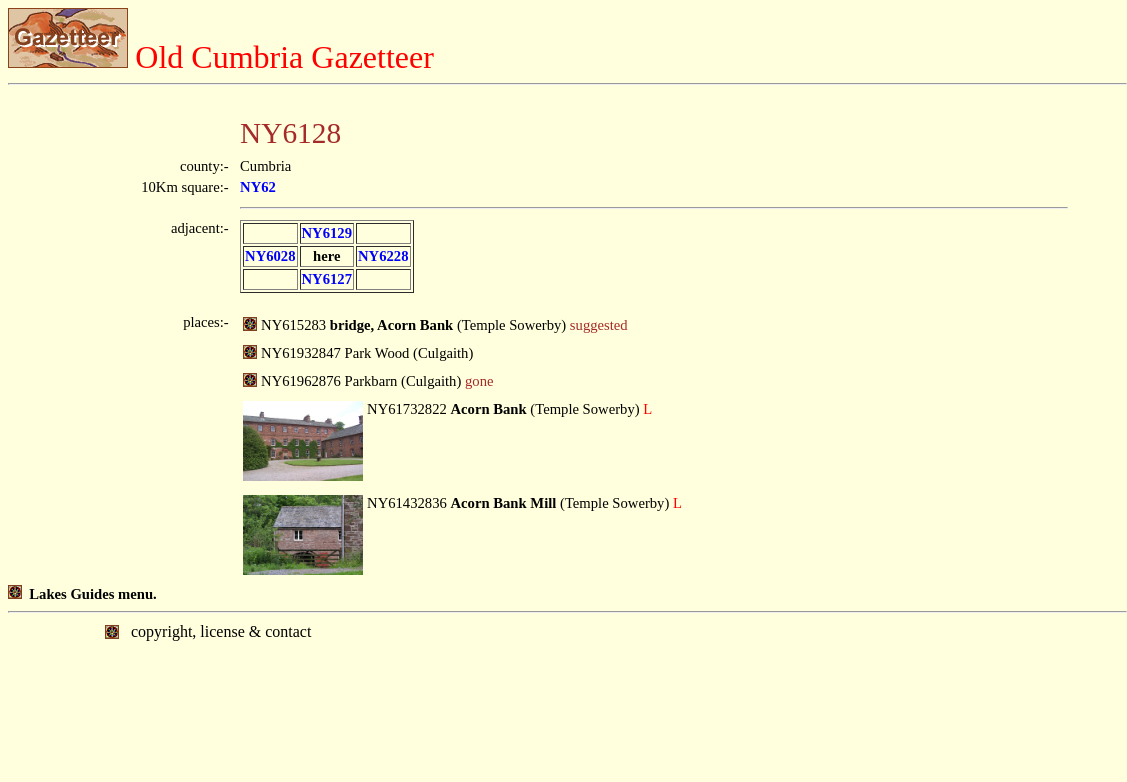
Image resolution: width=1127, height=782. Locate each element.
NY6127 (327, 279)
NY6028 (270, 256)
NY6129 (327, 233)
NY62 (258, 187)
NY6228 (383, 256)
